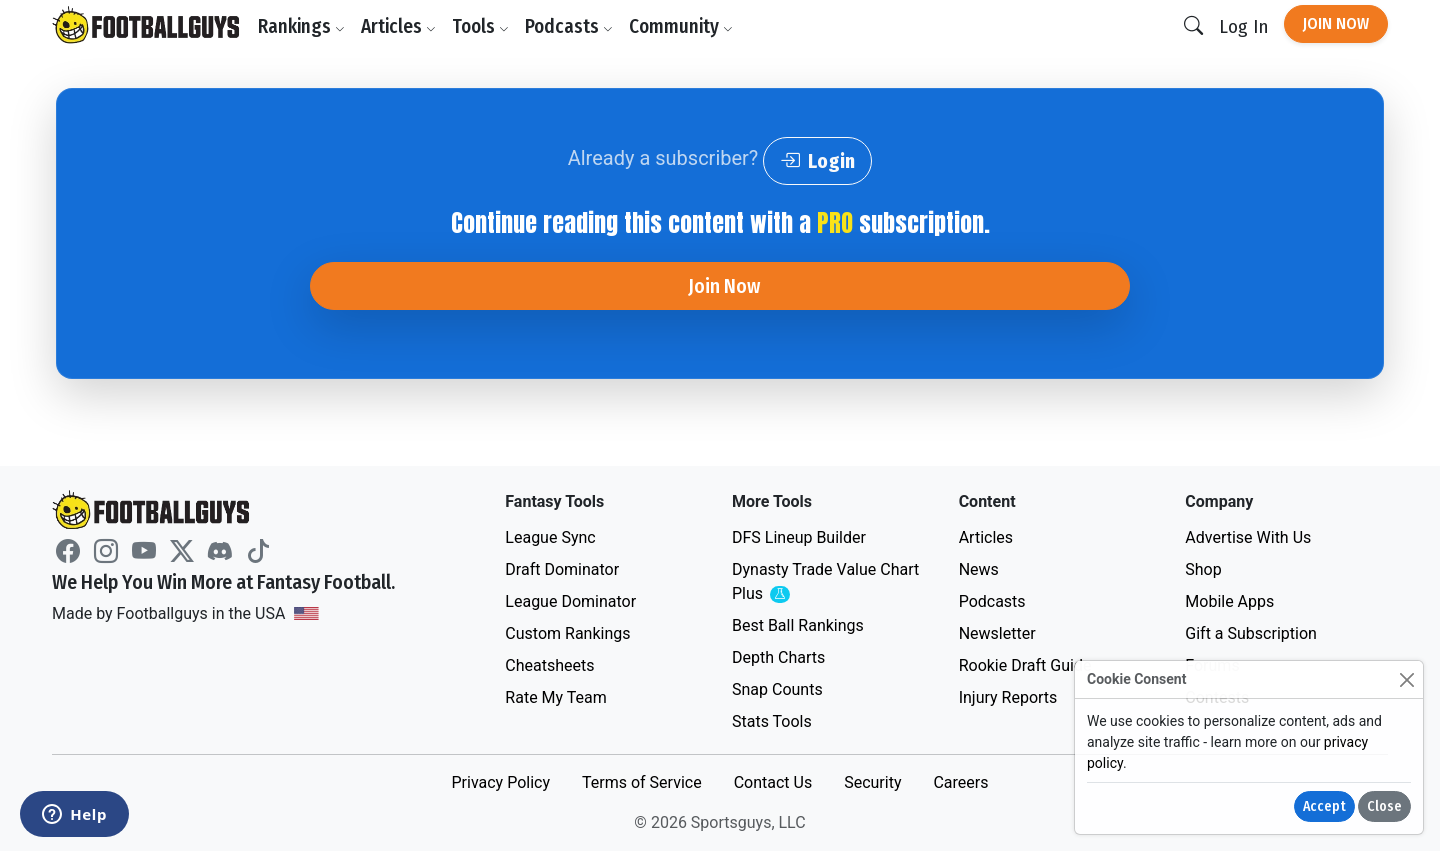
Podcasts (569, 26)
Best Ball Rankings (798, 625)
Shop (1203, 569)
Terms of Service (642, 782)
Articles (398, 26)
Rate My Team (555, 697)
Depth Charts (778, 657)
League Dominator (570, 601)
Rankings (301, 26)
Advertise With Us (1248, 537)
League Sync (550, 537)
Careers (960, 782)
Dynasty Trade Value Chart (825, 582)
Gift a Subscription (1251, 633)
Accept (1324, 806)
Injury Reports (1008, 697)
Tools (480, 26)
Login (817, 161)
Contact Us (773, 782)
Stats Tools (772, 721)
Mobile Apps (1229, 601)
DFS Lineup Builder (799, 537)
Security (872, 782)
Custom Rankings (567, 633)
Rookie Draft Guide (1025, 665)
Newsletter (997, 633)
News (979, 569)
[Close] (1406, 679)
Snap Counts (777, 689)
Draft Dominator (562, 569)
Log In (1243, 26)
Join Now (1336, 23)
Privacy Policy (500, 782)
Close (1384, 806)
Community (681, 26)
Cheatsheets (549, 665)
